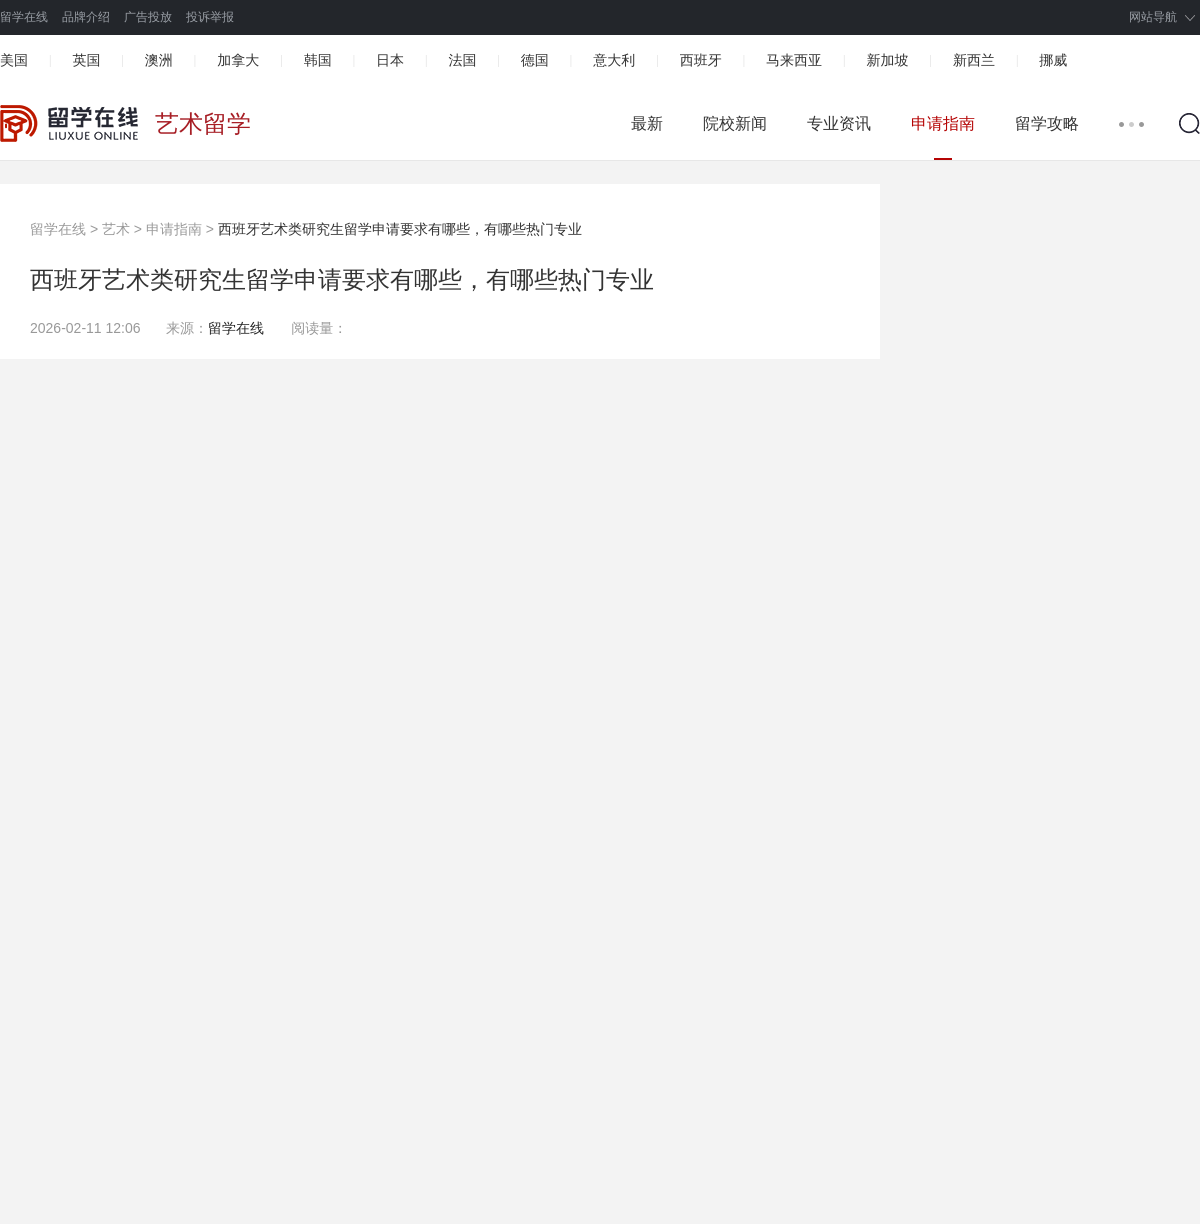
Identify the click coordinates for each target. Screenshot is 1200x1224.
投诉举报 (210, 17)
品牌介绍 (86, 17)
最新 (647, 123)
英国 (86, 60)
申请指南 (943, 123)
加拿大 (238, 60)
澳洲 (159, 60)
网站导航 (1153, 17)
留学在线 (24, 17)
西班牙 (701, 60)
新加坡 (887, 60)
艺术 (116, 229)
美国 (14, 60)
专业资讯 (839, 123)
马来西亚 (794, 60)
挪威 (1053, 60)
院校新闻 (735, 123)
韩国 (318, 60)
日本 (390, 60)
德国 (535, 60)
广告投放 (148, 17)
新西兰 (974, 60)
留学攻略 (1047, 123)
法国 (462, 60)
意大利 (614, 60)
